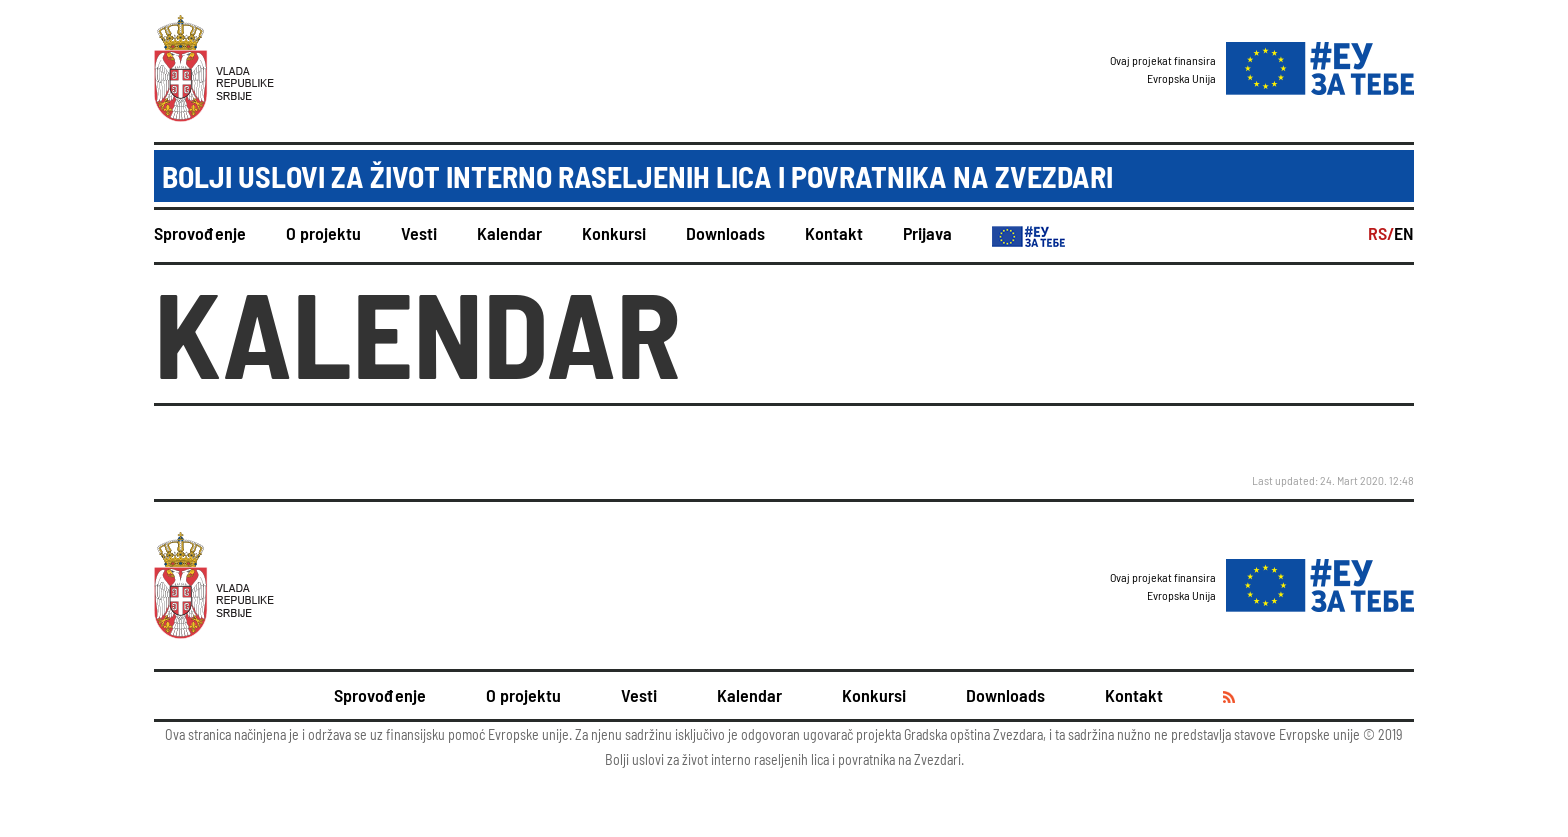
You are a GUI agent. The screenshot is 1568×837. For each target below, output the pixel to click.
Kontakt (834, 233)
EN (1404, 233)
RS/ (1381, 233)
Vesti (419, 233)
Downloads (725, 233)
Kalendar (509, 233)
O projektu (323, 233)
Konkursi (614, 233)
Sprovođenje (200, 233)
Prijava (927, 233)
